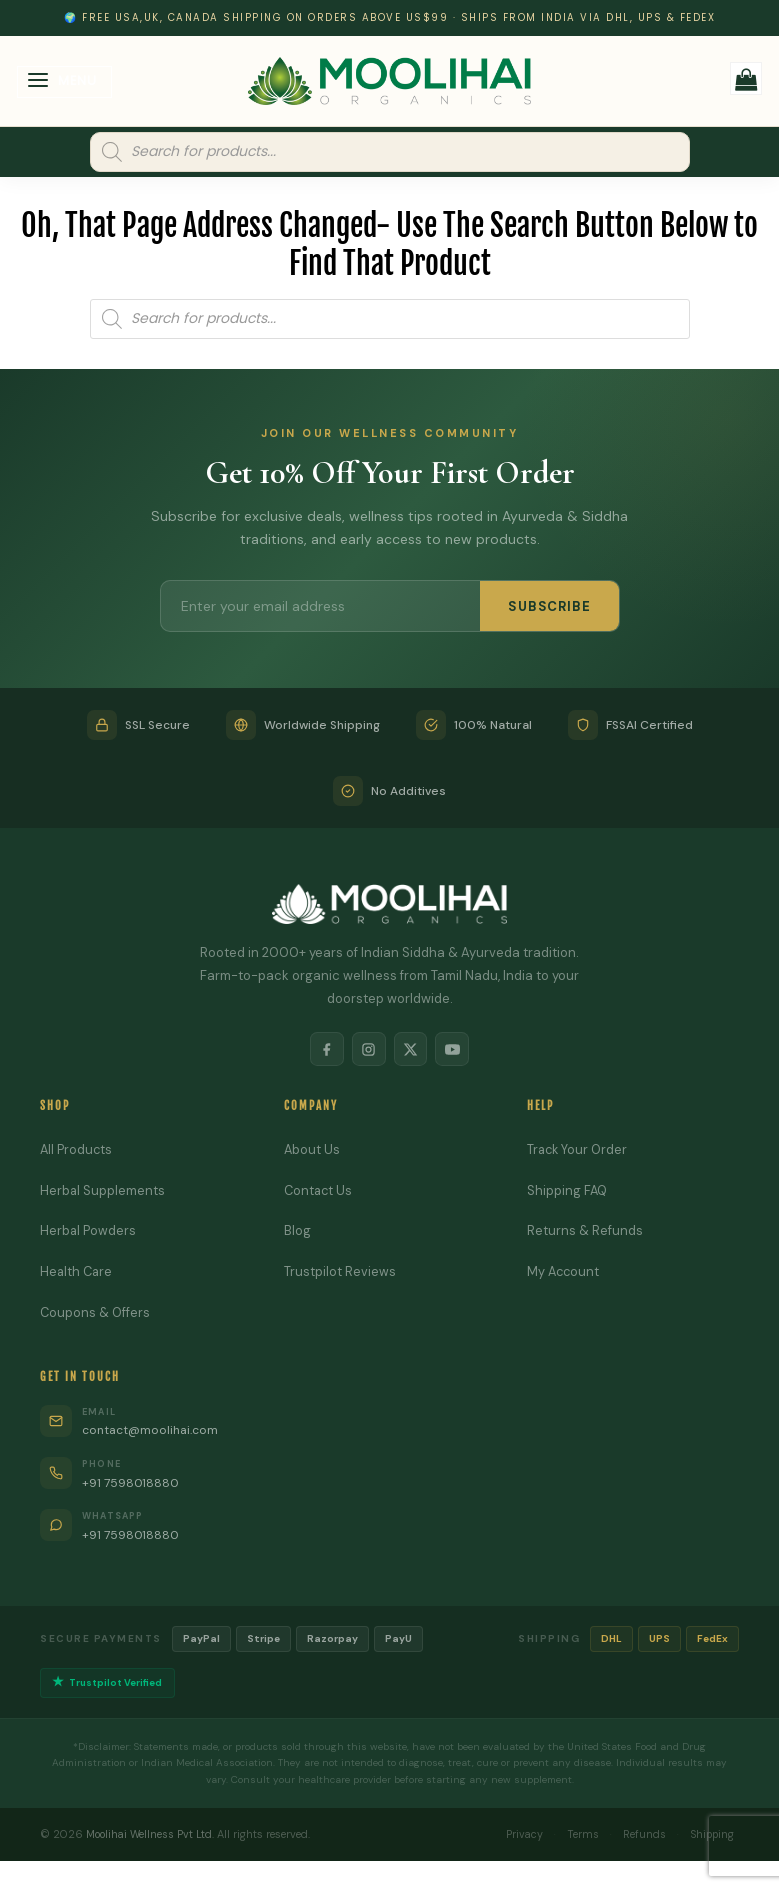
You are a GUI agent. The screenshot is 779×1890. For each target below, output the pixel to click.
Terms (574, 1837)
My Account (564, 1273)
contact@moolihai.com (154, 1432)
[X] (412, 1050)
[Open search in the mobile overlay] (390, 152)
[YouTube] (456, 1050)
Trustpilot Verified (109, 1685)
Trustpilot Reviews (340, 1273)
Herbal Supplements (103, 1192)
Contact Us (319, 1192)
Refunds (637, 1837)
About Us (312, 1151)
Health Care (77, 1273)
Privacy (513, 1837)
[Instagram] (368, 1050)
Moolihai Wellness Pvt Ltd (151, 1837)
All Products (77, 1151)
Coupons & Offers (96, 1314)
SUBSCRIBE (549, 606)
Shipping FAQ (568, 1192)
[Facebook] (324, 1050)
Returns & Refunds (585, 1232)
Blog (297, 1232)
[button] (65, 82)
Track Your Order (579, 1151)
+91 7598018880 (133, 1484)
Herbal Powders (88, 1232)
